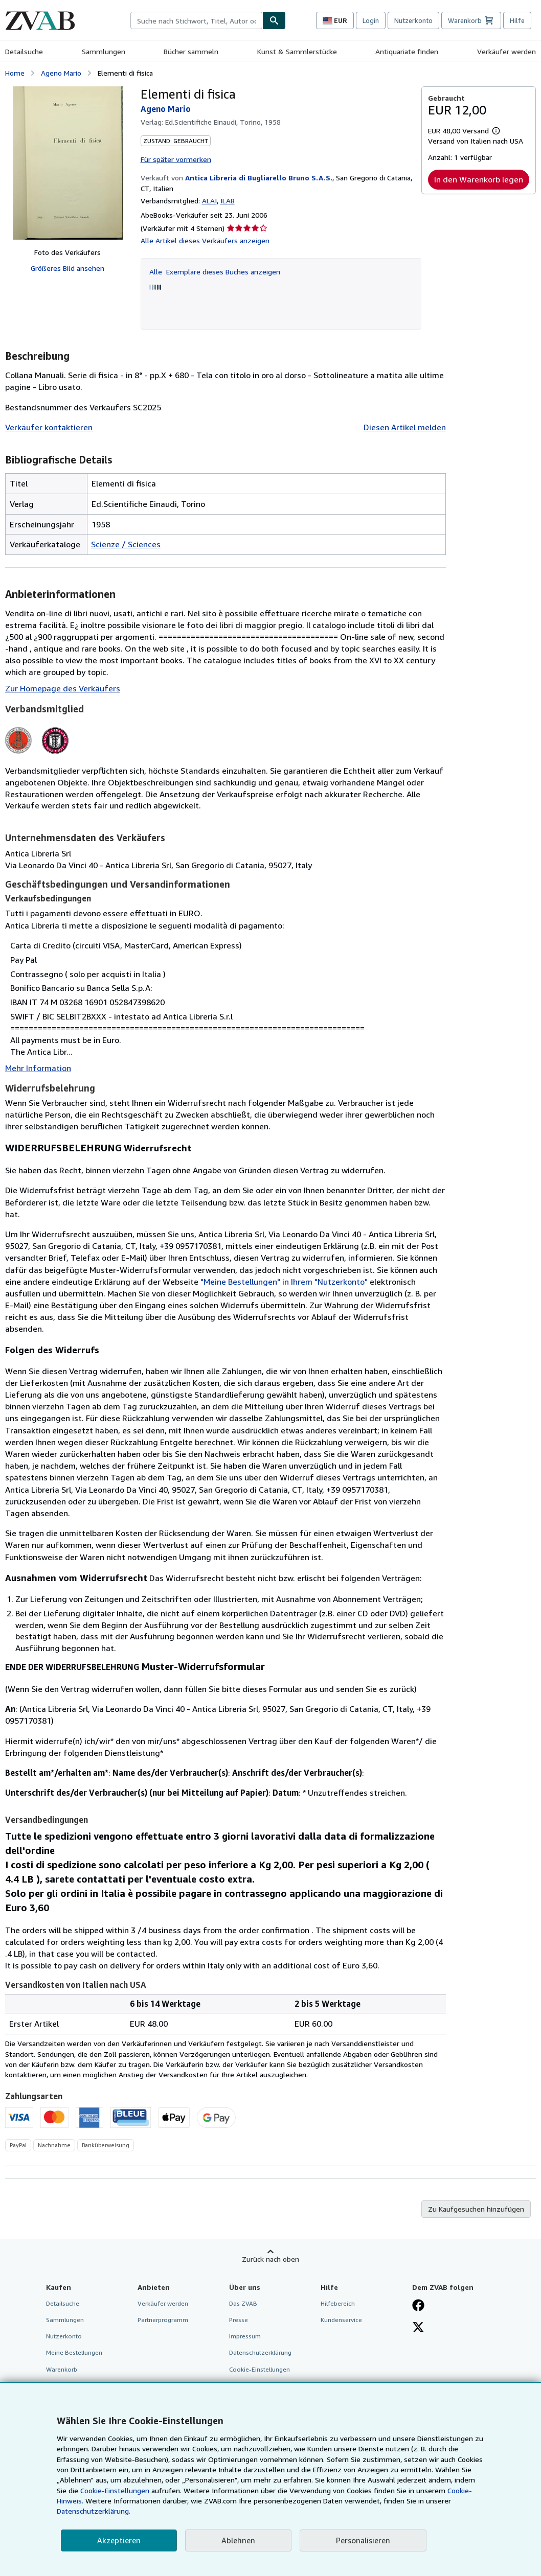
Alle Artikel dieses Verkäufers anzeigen (205, 240)
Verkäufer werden (506, 51)
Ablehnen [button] (238, 2540)
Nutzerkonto (413, 20)
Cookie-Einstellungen (114, 2490)
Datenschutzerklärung (260, 2352)
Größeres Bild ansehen (67, 268)
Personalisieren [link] (363, 2540)
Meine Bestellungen (74, 2352)
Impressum (245, 2336)
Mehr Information (38, 1068)
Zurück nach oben (270, 2259)
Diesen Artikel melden (405, 427)
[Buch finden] (274, 20)
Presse (238, 2320)
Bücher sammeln (191, 51)
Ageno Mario (61, 72)
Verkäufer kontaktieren (49, 427)
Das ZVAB (243, 2303)
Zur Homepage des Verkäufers (62, 688)
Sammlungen (103, 51)
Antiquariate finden (406, 51)
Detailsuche (24, 51)
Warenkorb (61, 2369)
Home (15, 72)
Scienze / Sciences (126, 544)
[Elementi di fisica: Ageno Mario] (68, 163)
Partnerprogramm (163, 2320)
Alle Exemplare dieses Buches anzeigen (214, 271)
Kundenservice (341, 2320)
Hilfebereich (338, 2303)
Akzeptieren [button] (119, 2540)
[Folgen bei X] (418, 2328)
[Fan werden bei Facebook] (418, 2306)
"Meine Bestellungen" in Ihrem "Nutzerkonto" (284, 1282)
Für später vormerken (176, 159)
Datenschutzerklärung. (93, 2511)
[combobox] (196, 20)
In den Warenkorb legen (478, 179)
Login (371, 20)
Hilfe (517, 20)
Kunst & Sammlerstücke (297, 51)
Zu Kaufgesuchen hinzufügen (476, 2208)
